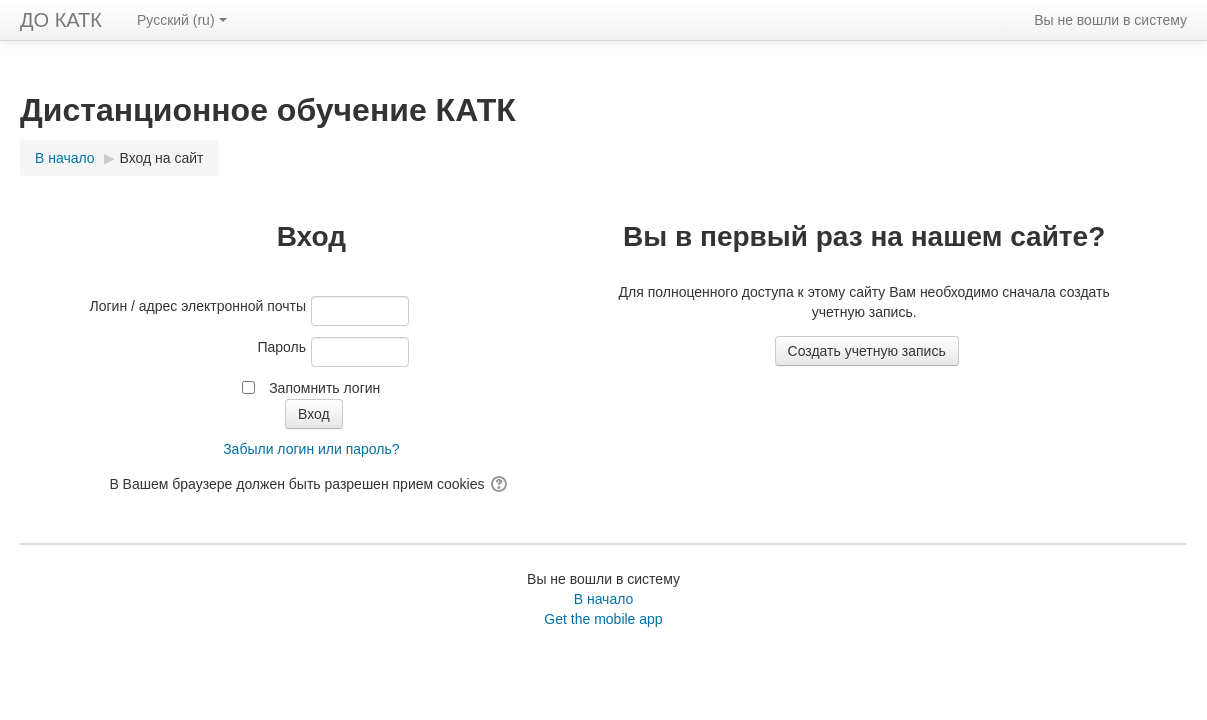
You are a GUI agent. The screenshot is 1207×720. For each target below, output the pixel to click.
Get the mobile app (603, 619)
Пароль (281, 347)
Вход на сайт (162, 158)
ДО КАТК (61, 20)
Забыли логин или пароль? (311, 449)
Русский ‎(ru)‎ (182, 20)
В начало (604, 599)
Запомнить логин (324, 388)
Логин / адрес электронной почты (198, 306)
